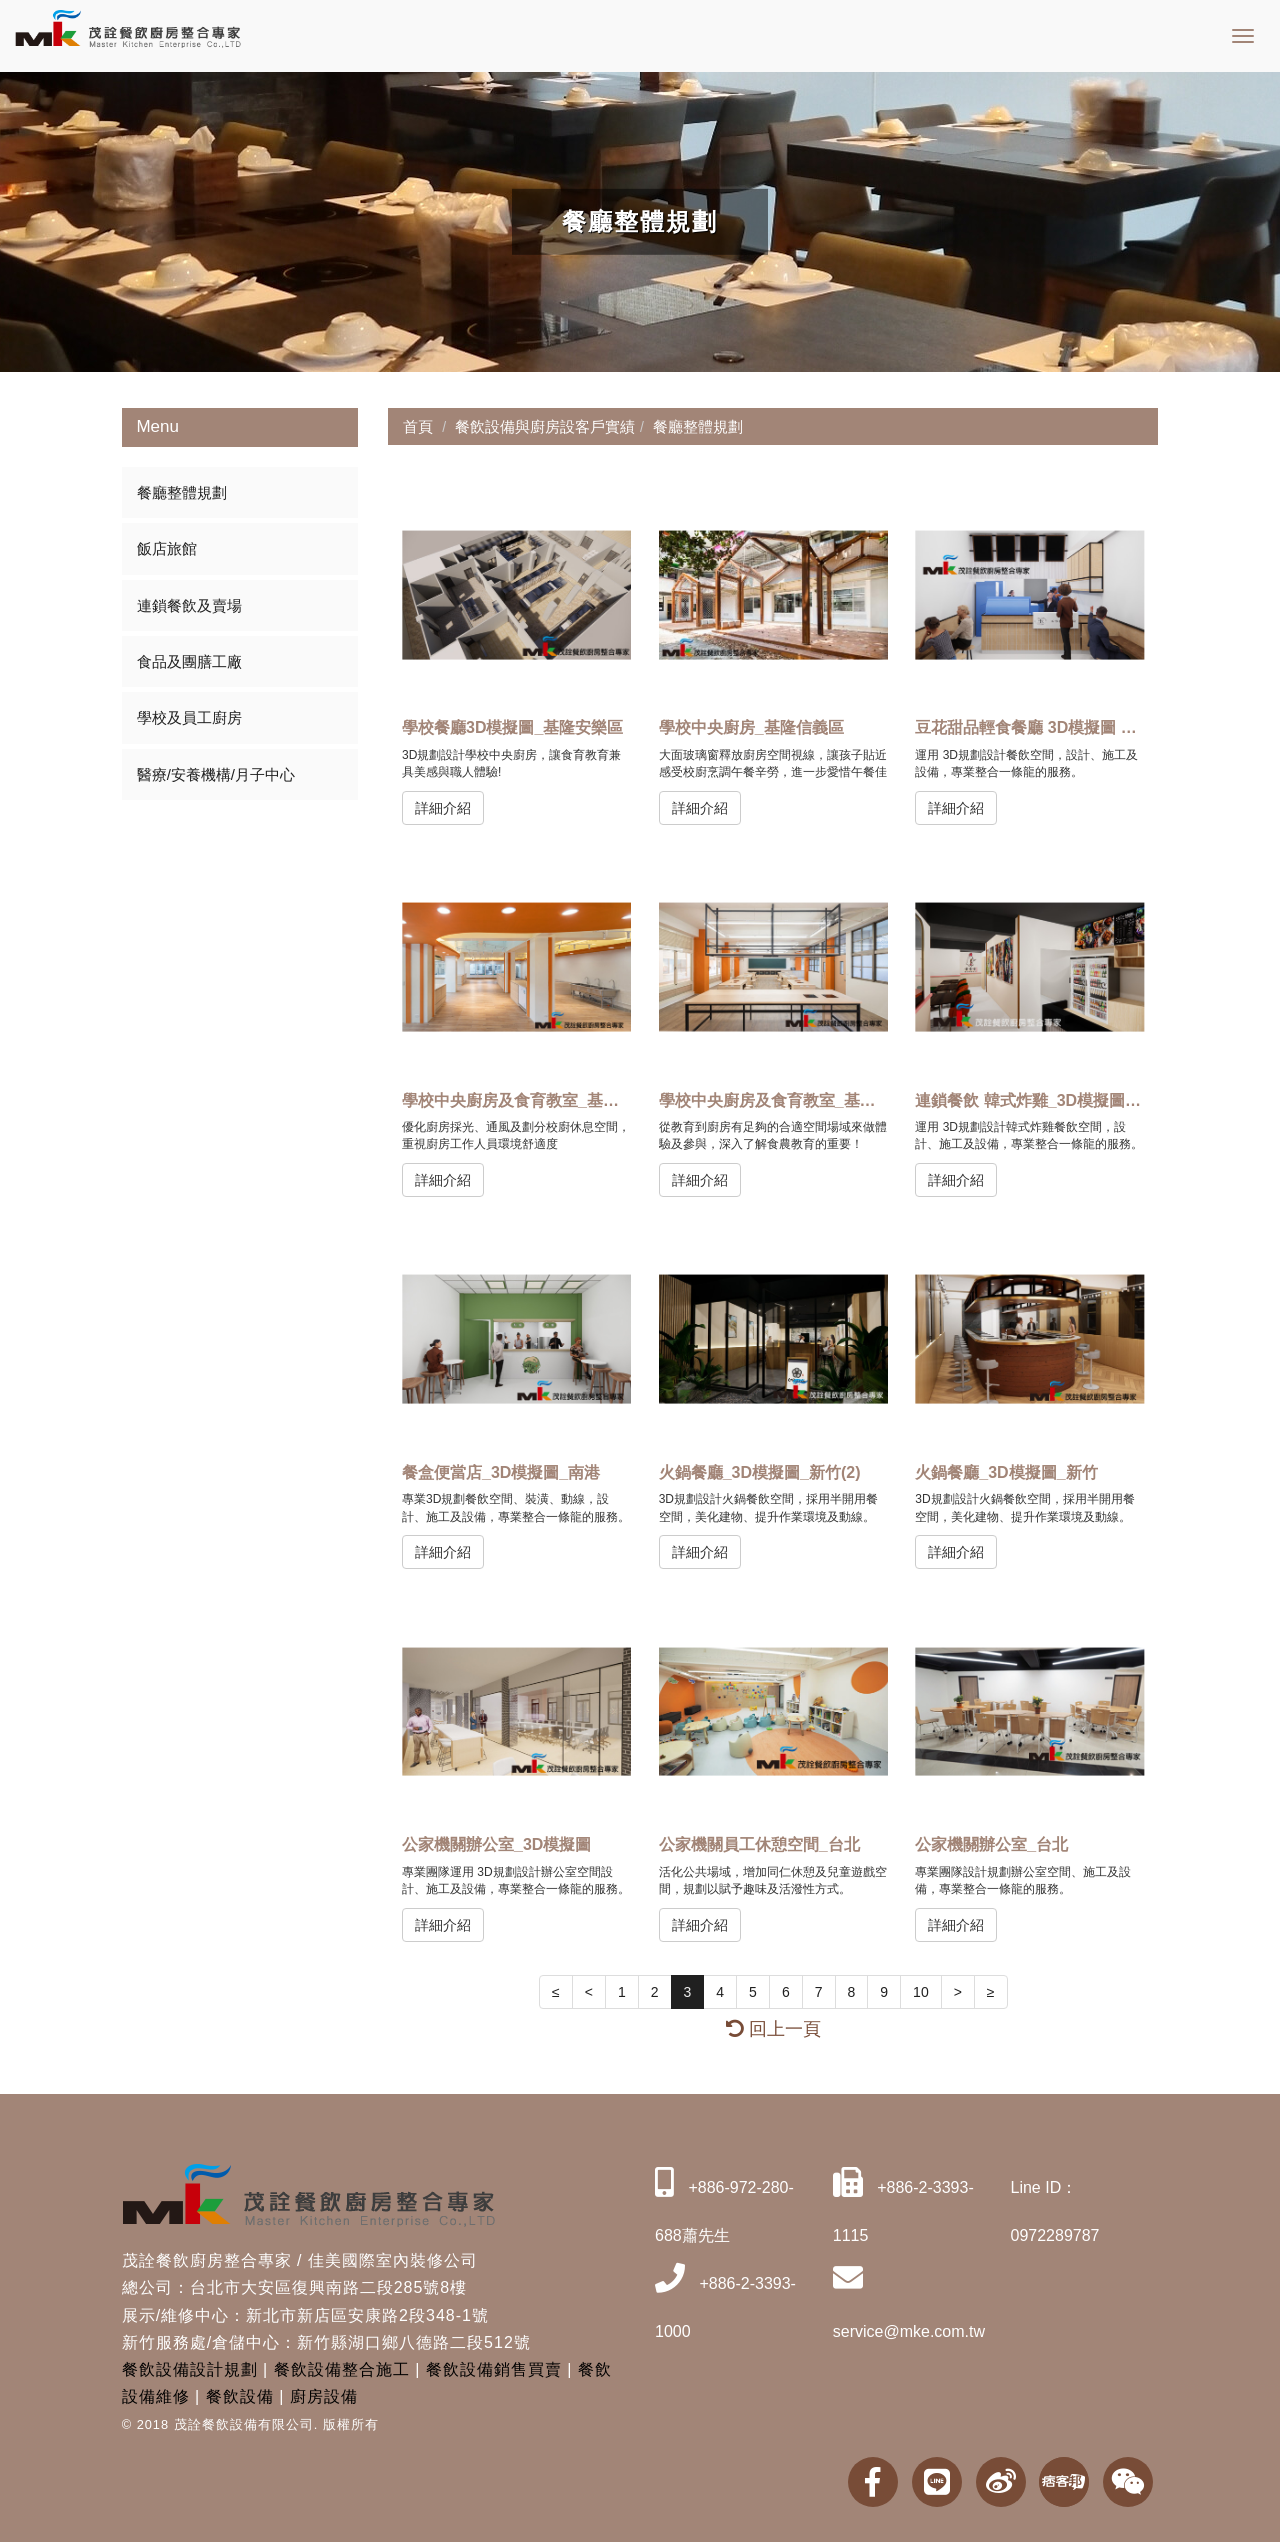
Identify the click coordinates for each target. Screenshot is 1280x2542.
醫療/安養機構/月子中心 (216, 774)
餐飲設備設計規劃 (190, 2369)
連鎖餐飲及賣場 (189, 605)
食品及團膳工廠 (189, 661)
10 (921, 1992)
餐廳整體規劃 (182, 492)
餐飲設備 (240, 2396)
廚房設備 (324, 2396)
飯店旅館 (167, 548)
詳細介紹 (443, 808)
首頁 (418, 426)
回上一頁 (773, 2029)
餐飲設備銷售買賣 (494, 2369)
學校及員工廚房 (189, 717)
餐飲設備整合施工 (342, 2369)
